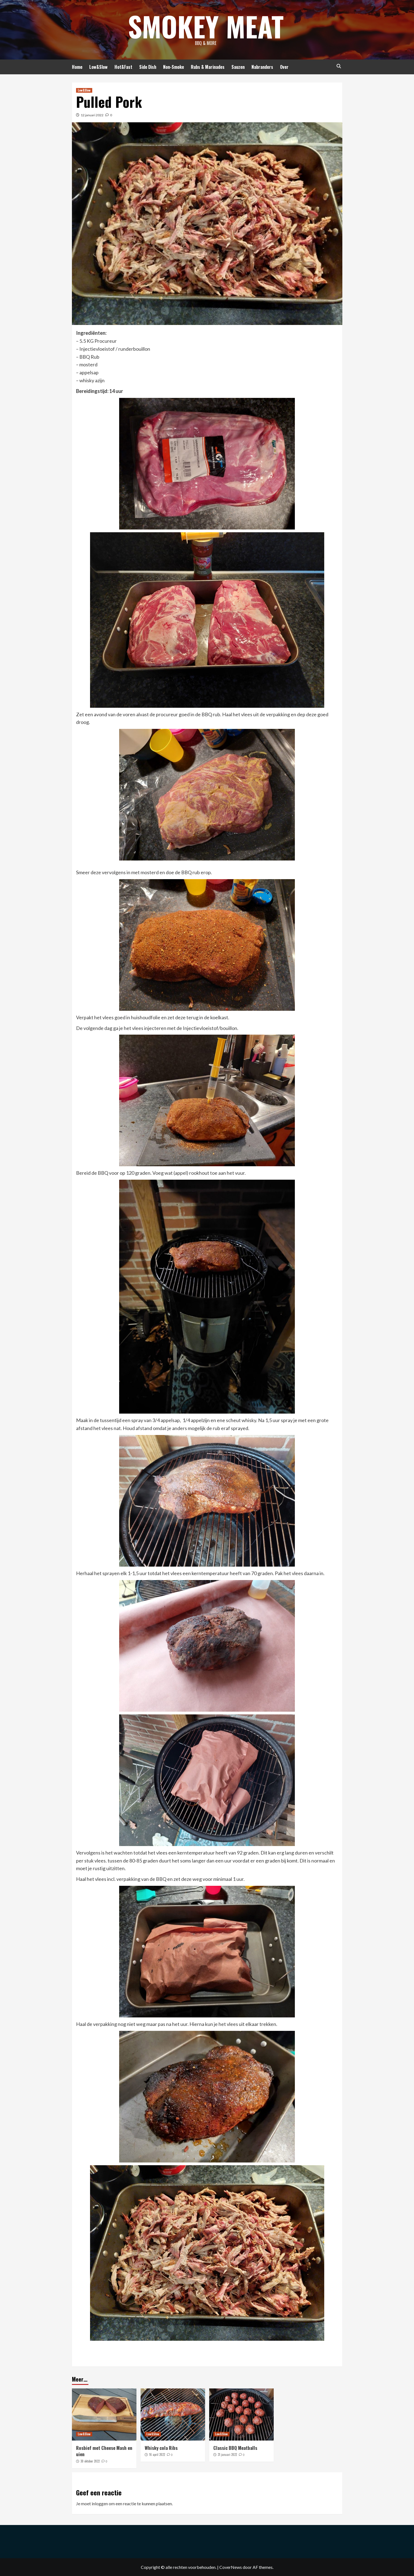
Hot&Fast (123, 67)
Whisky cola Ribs (161, 2447)
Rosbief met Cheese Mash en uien (104, 2451)
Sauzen (238, 67)
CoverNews (230, 2567)
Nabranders (262, 67)
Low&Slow (98, 67)
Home (77, 67)
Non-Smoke (173, 67)
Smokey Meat (206, 26)
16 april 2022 (157, 2454)
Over (284, 67)
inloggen (100, 2503)
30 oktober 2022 (90, 2461)
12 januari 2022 (92, 115)
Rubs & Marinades (208, 67)
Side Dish (147, 67)
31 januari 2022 (227, 2454)
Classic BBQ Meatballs (235, 2447)
